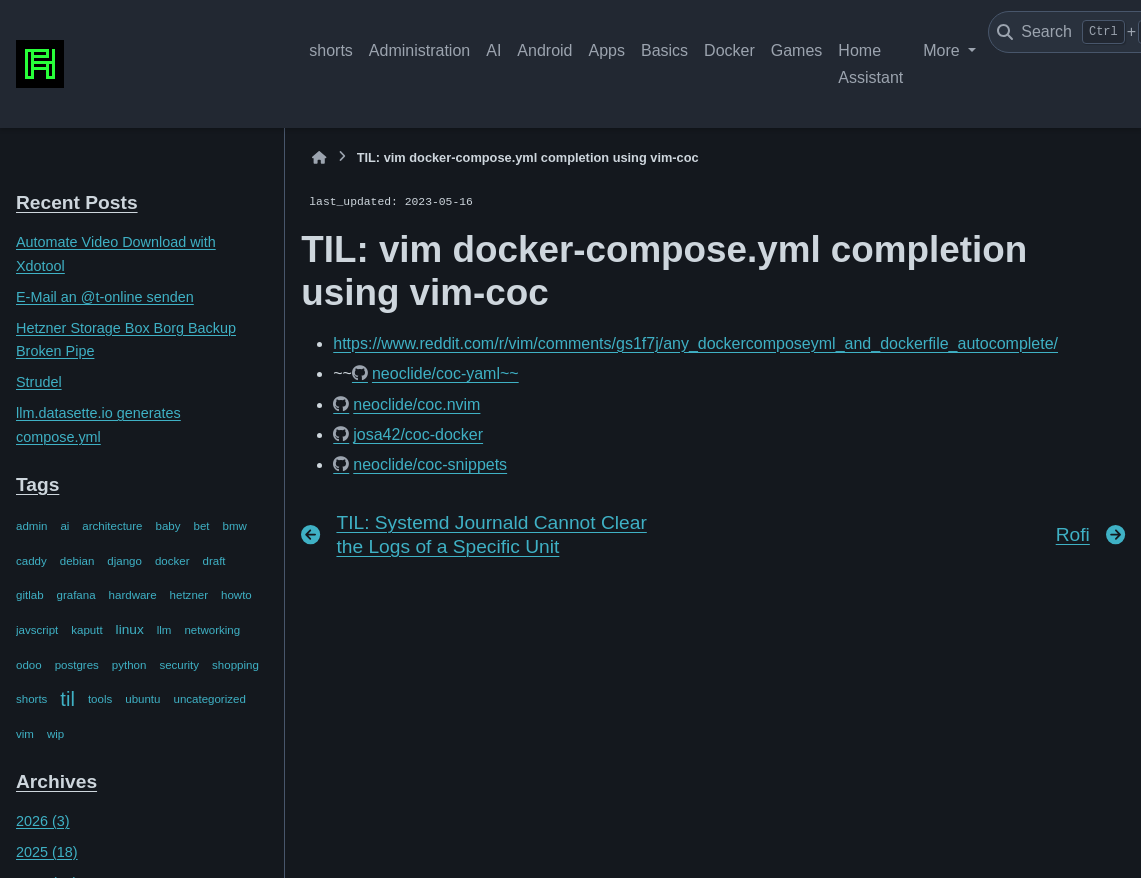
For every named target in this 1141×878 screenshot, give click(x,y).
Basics (664, 50)
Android (544, 50)
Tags (37, 484)
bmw (235, 526)
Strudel (39, 382)
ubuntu (142, 699)
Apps (606, 50)
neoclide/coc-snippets (430, 464)
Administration (419, 50)
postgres (77, 665)
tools (100, 699)
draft (214, 561)
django (124, 561)
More (943, 50)
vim (25, 734)
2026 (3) (43, 821)
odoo (29, 665)
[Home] (319, 157)
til (67, 699)
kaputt (86, 630)
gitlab (30, 595)
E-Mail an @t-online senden (105, 297)
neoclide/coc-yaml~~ (445, 373)
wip (55, 734)
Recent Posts (77, 202)
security (179, 665)
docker (172, 561)
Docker (729, 50)
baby (168, 526)
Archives (56, 781)
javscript (37, 630)
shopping (235, 665)
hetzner (189, 595)
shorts (331, 50)
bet (202, 526)
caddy (31, 561)
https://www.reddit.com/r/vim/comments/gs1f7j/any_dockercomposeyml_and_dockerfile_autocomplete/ (695, 343)
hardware (133, 595)
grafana (76, 595)
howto (236, 595)
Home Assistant (870, 63)
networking (212, 630)
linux (130, 629)
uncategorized (209, 699)
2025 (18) (47, 852)
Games (797, 50)
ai (64, 526)
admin (31, 526)
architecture (112, 526)
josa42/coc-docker (418, 434)
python (129, 665)
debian (77, 561)
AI (493, 50)
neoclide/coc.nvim (416, 404)
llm (164, 630)
